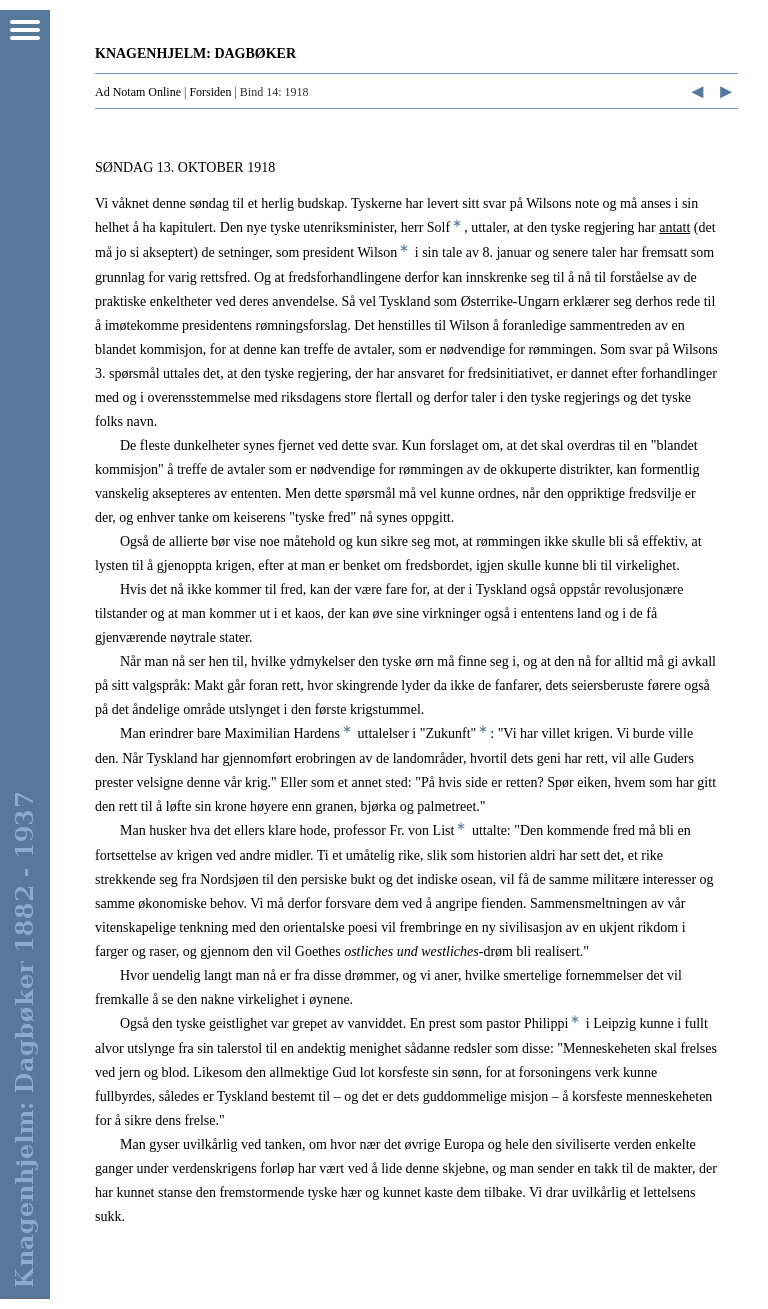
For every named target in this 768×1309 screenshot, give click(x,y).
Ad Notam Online (138, 92)
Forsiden (210, 92)
